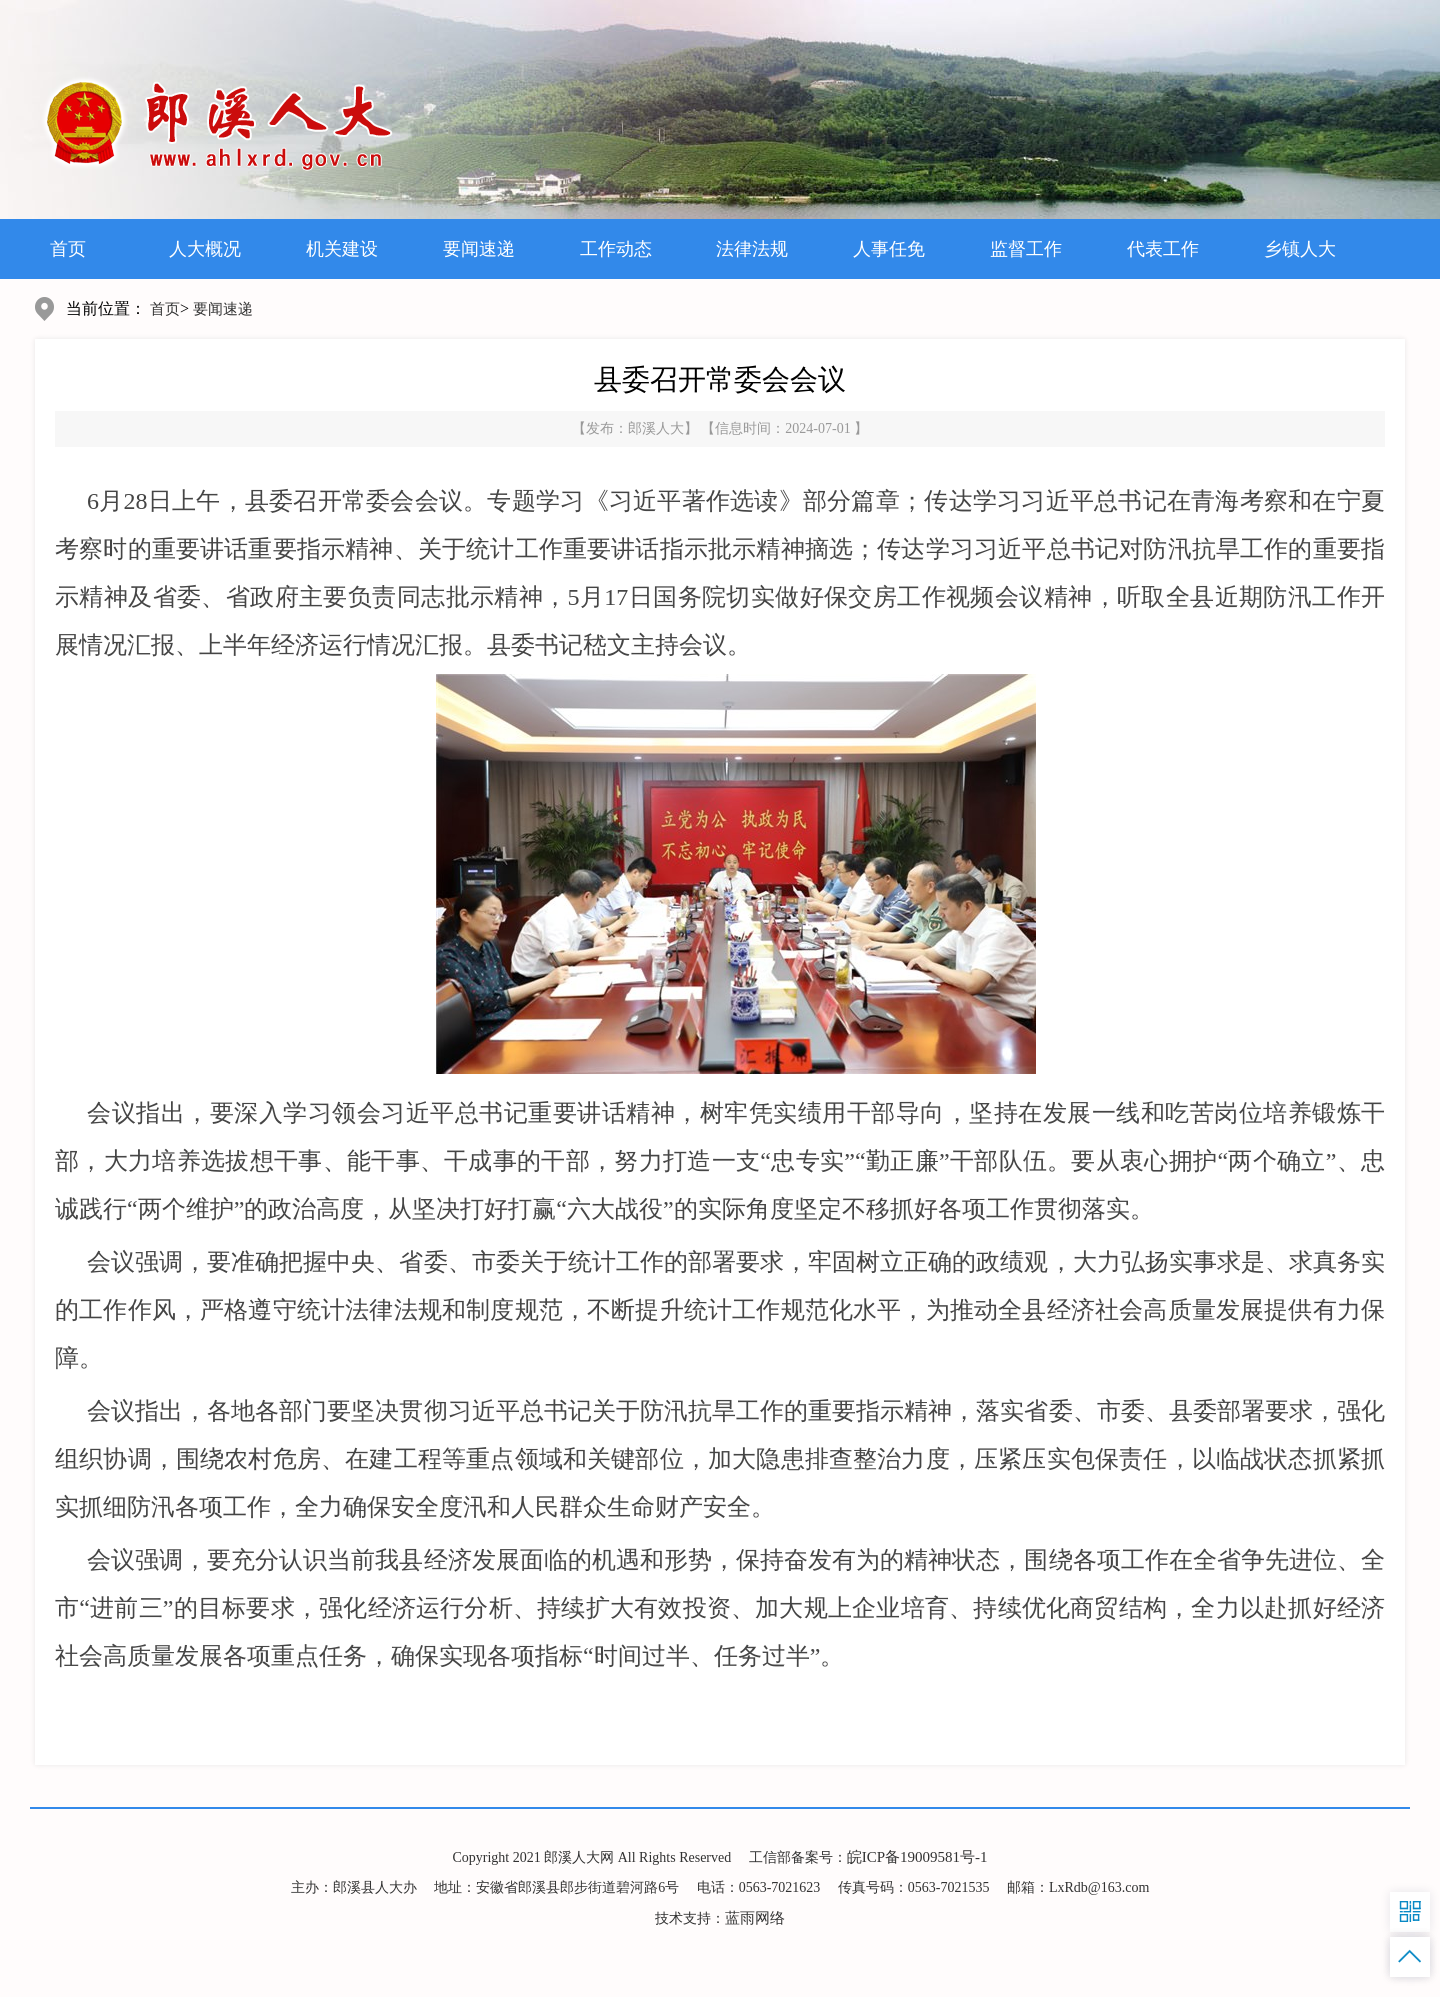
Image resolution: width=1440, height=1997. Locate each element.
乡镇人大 (1300, 249)
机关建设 (342, 249)
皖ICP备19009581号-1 (917, 1857)
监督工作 (1026, 249)
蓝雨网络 (755, 1918)
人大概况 (205, 249)
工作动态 (616, 249)
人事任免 (889, 249)
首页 (68, 249)
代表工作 (1163, 249)
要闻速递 (479, 249)
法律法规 (752, 249)
